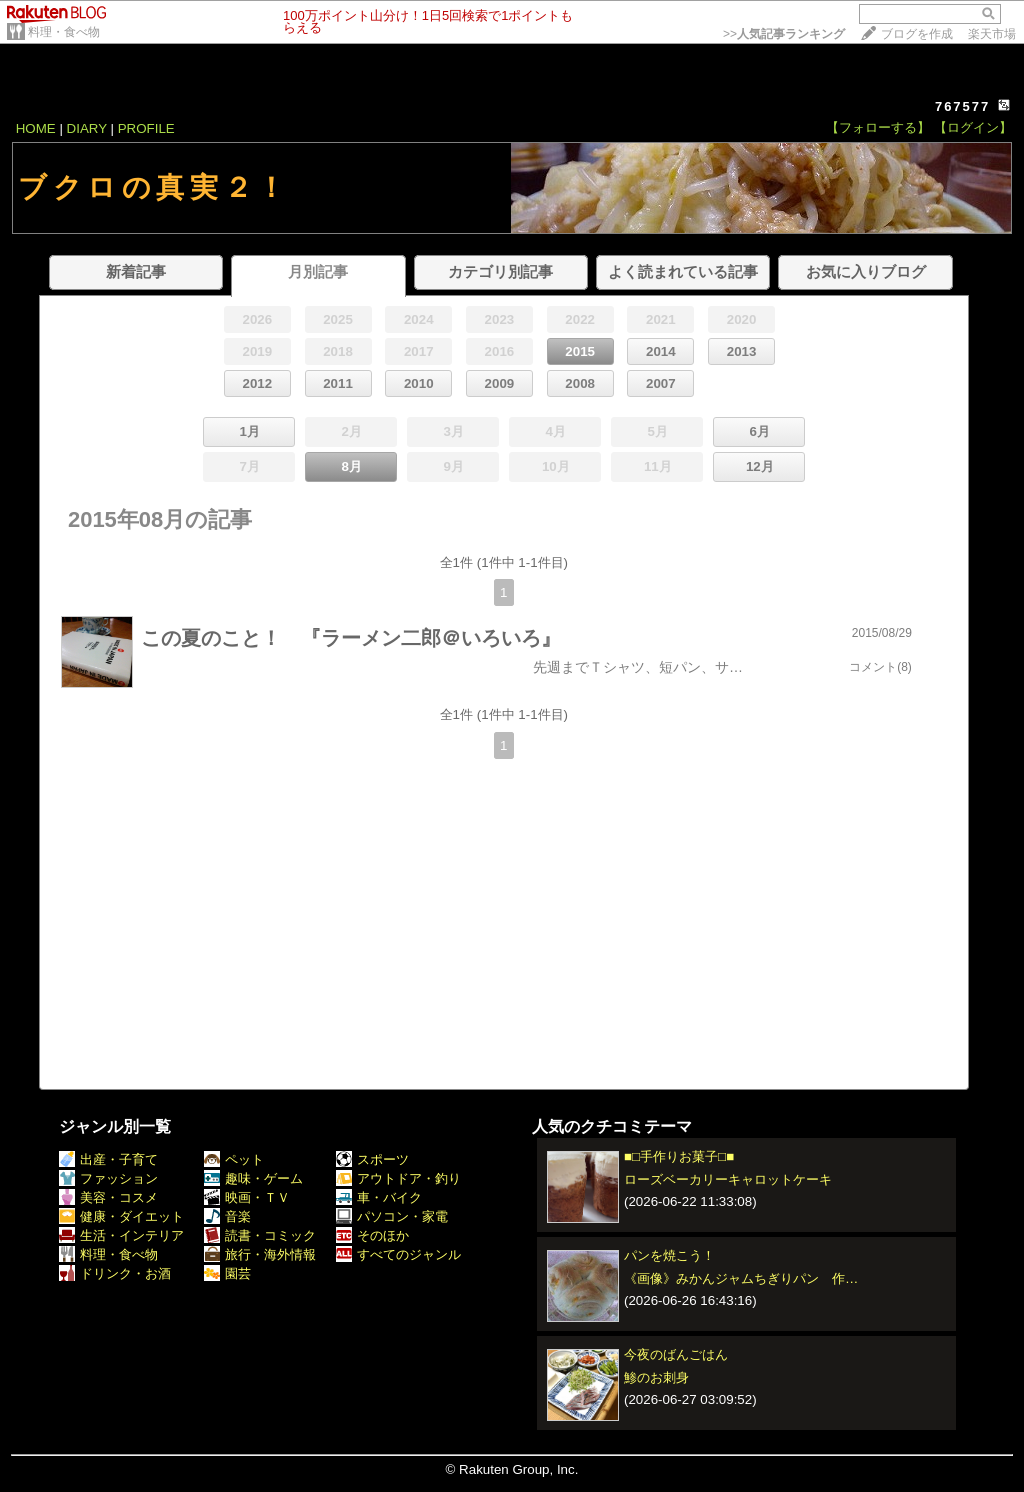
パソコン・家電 (392, 1216)
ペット (234, 1159)
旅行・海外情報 (260, 1254)
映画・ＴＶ (247, 1197)
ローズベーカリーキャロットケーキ (728, 1179)
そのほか (372, 1235)
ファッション (108, 1178)
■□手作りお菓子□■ (679, 1156)
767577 (962, 106)
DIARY (87, 128)
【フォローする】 (878, 127)
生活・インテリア (121, 1235)
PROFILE (146, 128)
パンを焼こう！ (669, 1255)
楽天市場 (992, 34)
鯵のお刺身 (656, 1377)
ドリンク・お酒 (115, 1273)
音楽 (227, 1216)
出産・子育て (108, 1159)
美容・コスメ (108, 1197)
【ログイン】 (973, 127)
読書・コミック (260, 1235)
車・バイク (379, 1197)
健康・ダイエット (121, 1216)
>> (784, 34)
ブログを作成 (917, 34)
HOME (36, 128)
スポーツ (372, 1159)
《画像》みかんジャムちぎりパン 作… (741, 1278)
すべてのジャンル (398, 1254)
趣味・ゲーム (253, 1178)
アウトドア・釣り (398, 1178)
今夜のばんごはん (676, 1354)
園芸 (227, 1273)
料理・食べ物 (64, 32)
